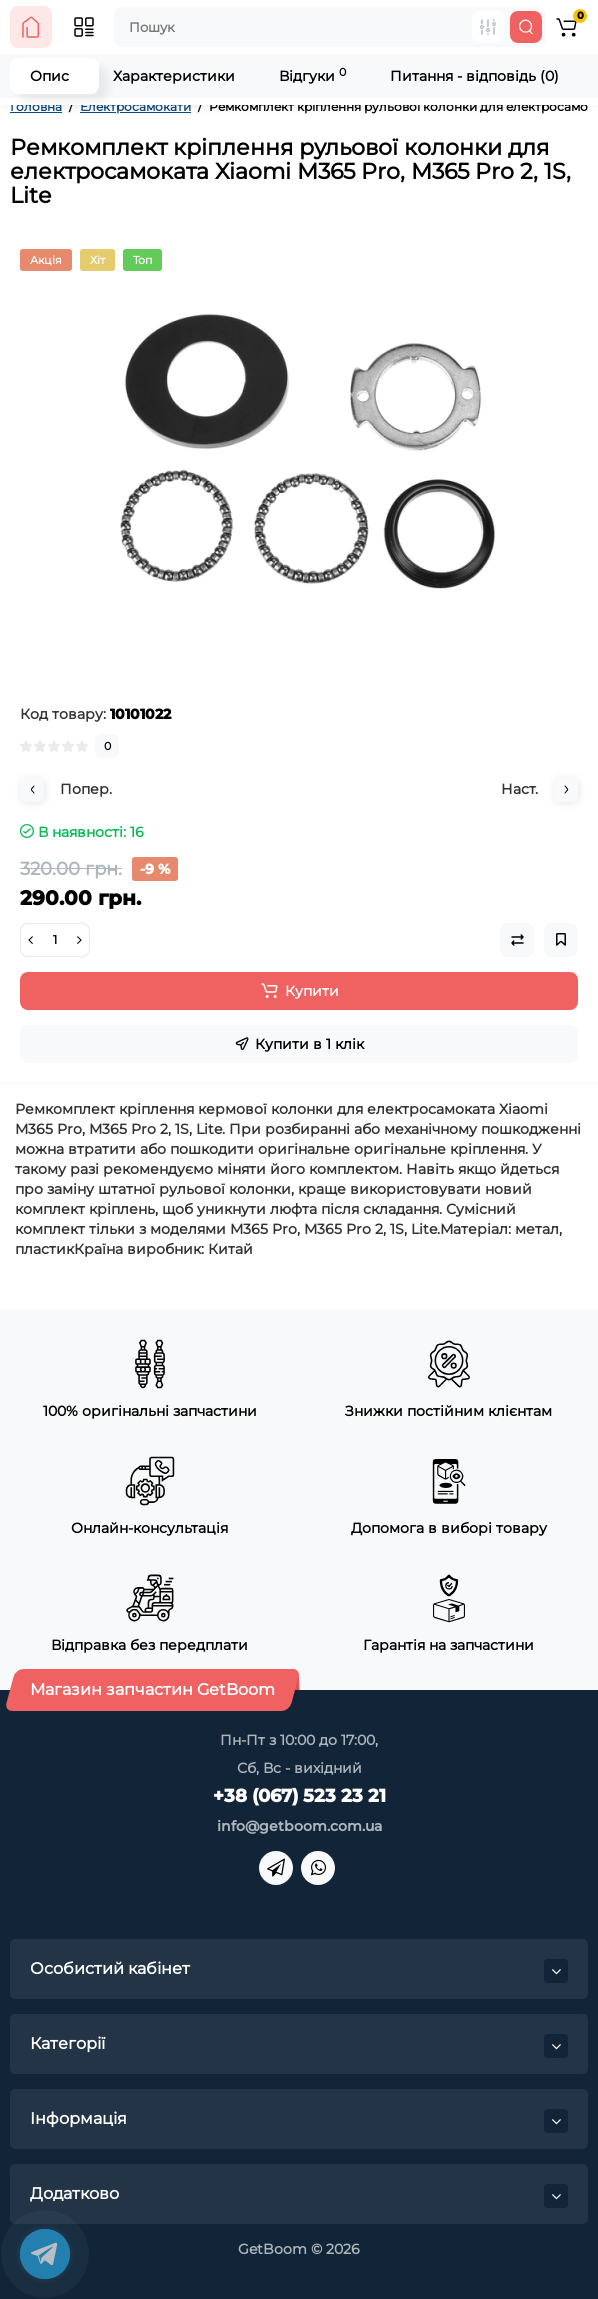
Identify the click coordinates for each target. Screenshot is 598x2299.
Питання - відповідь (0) (474, 76)
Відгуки (312, 75)
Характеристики (174, 76)
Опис (49, 76)
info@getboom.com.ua (299, 1826)
